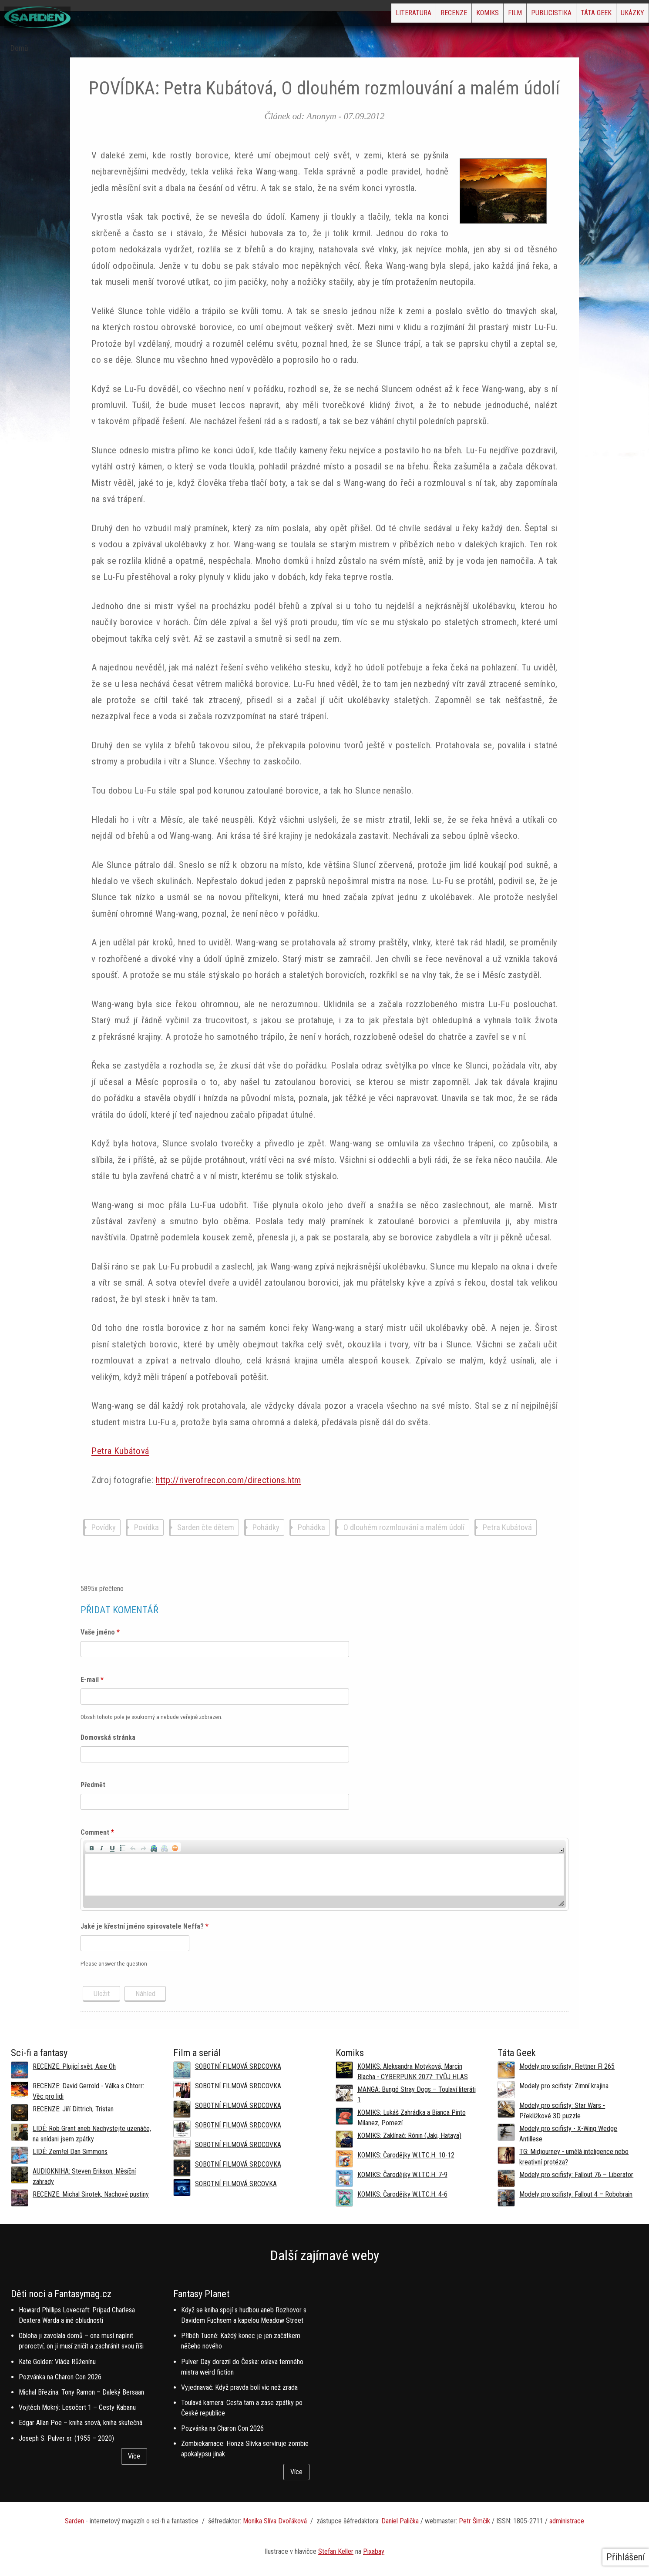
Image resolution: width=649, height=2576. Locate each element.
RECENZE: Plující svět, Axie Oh (74, 2066)
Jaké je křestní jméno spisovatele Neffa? (144, 1926)
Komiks (426, 15)
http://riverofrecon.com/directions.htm (228, 1480)
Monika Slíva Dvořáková (275, 2521)
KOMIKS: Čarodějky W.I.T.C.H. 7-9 (402, 2175)
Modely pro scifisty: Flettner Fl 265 (567, 2066)
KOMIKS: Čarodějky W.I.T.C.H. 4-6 (402, 2194)
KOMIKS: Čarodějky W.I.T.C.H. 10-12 (405, 2155)
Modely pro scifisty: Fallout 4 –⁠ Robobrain (575, 2194)
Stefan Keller (335, 2551)
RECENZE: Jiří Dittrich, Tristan (73, 2109)
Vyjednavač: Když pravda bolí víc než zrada (239, 2387)
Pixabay (373, 2551)
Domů (19, 48)
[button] (91, 1847)
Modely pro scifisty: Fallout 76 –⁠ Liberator (576, 2175)
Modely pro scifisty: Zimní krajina (564, 2086)
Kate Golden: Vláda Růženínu (57, 2362)
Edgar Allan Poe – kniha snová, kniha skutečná (80, 2423)
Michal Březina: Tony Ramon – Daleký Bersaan (81, 2392)
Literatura (325, 15)
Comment (97, 1832)
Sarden (75, 2521)
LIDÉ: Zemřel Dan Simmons (70, 2151)
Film (467, 15)
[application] (324, 1874)
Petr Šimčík (474, 2521)
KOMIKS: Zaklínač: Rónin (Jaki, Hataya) (409, 2135)
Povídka (146, 1527)
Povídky (103, 1527)
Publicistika (517, 15)
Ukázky (625, 15)
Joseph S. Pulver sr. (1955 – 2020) (66, 2438)
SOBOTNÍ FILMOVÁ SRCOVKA (236, 2184)
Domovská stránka (108, 1737)
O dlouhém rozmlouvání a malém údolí (403, 1527)
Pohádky (265, 1527)
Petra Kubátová (120, 1451)
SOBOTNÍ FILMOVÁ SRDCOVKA (238, 2066)
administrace (566, 2521)
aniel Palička (402, 2521)
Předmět (93, 1785)
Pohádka (311, 1527)
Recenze (379, 15)
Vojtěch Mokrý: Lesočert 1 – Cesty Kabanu (77, 2407)
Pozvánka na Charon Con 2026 (60, 2377)
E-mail (92, 1679)
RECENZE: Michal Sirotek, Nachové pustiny (91, 2194)
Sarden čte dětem (205, 1527)
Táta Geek (575, 15)
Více (134, 2456)
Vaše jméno (100, 1632)
